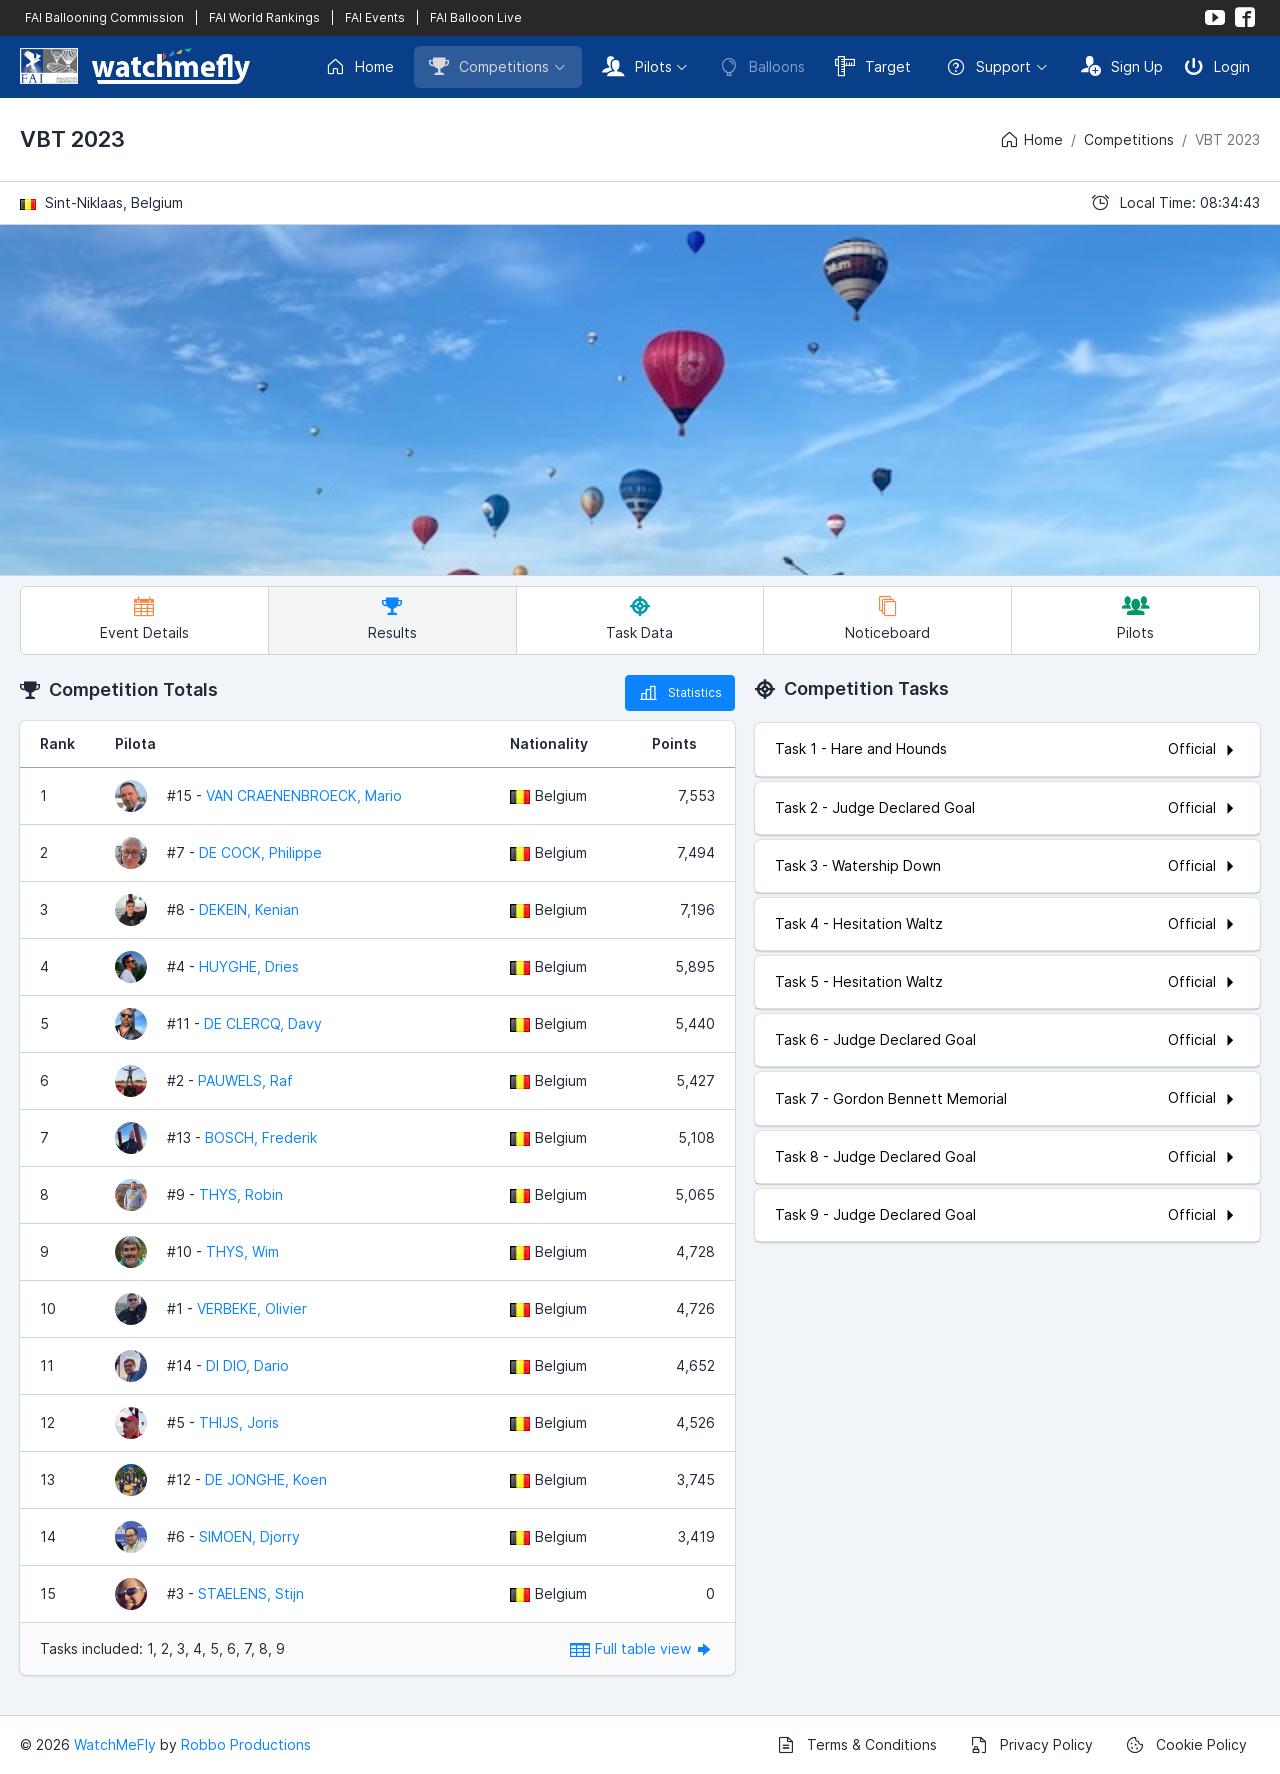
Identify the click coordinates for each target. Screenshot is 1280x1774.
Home (359, 67)
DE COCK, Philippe (260, 852)
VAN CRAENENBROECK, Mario (304, 795)
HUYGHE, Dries (249, 966)
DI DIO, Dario (247, 1365)
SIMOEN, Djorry (249, 1536)
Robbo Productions (246, 1744)
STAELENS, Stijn (251, 1593)
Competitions (489, 66)
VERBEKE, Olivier (252, 1308)
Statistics (680, 693)
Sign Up (1122, 66)
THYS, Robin (241, 1194)
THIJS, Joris (239, 1422)
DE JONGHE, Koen (266, 1479)
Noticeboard (887, 618)
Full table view (642, 1648)
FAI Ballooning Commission (104, 17)
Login (1217, 66)
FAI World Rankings (264, 17)
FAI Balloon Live (476, 17)
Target (873, 66)
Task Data (639, 618)
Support (988, 67)
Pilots (637, 66)
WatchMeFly (115, 1744)
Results (392, 618)
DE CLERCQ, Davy (263, 1023)
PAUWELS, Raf (245, 1080)
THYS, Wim (242, 1251)
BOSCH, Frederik (261, 1137)
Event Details (144, 618)
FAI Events (375, 17)
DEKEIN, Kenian (249, 909)
